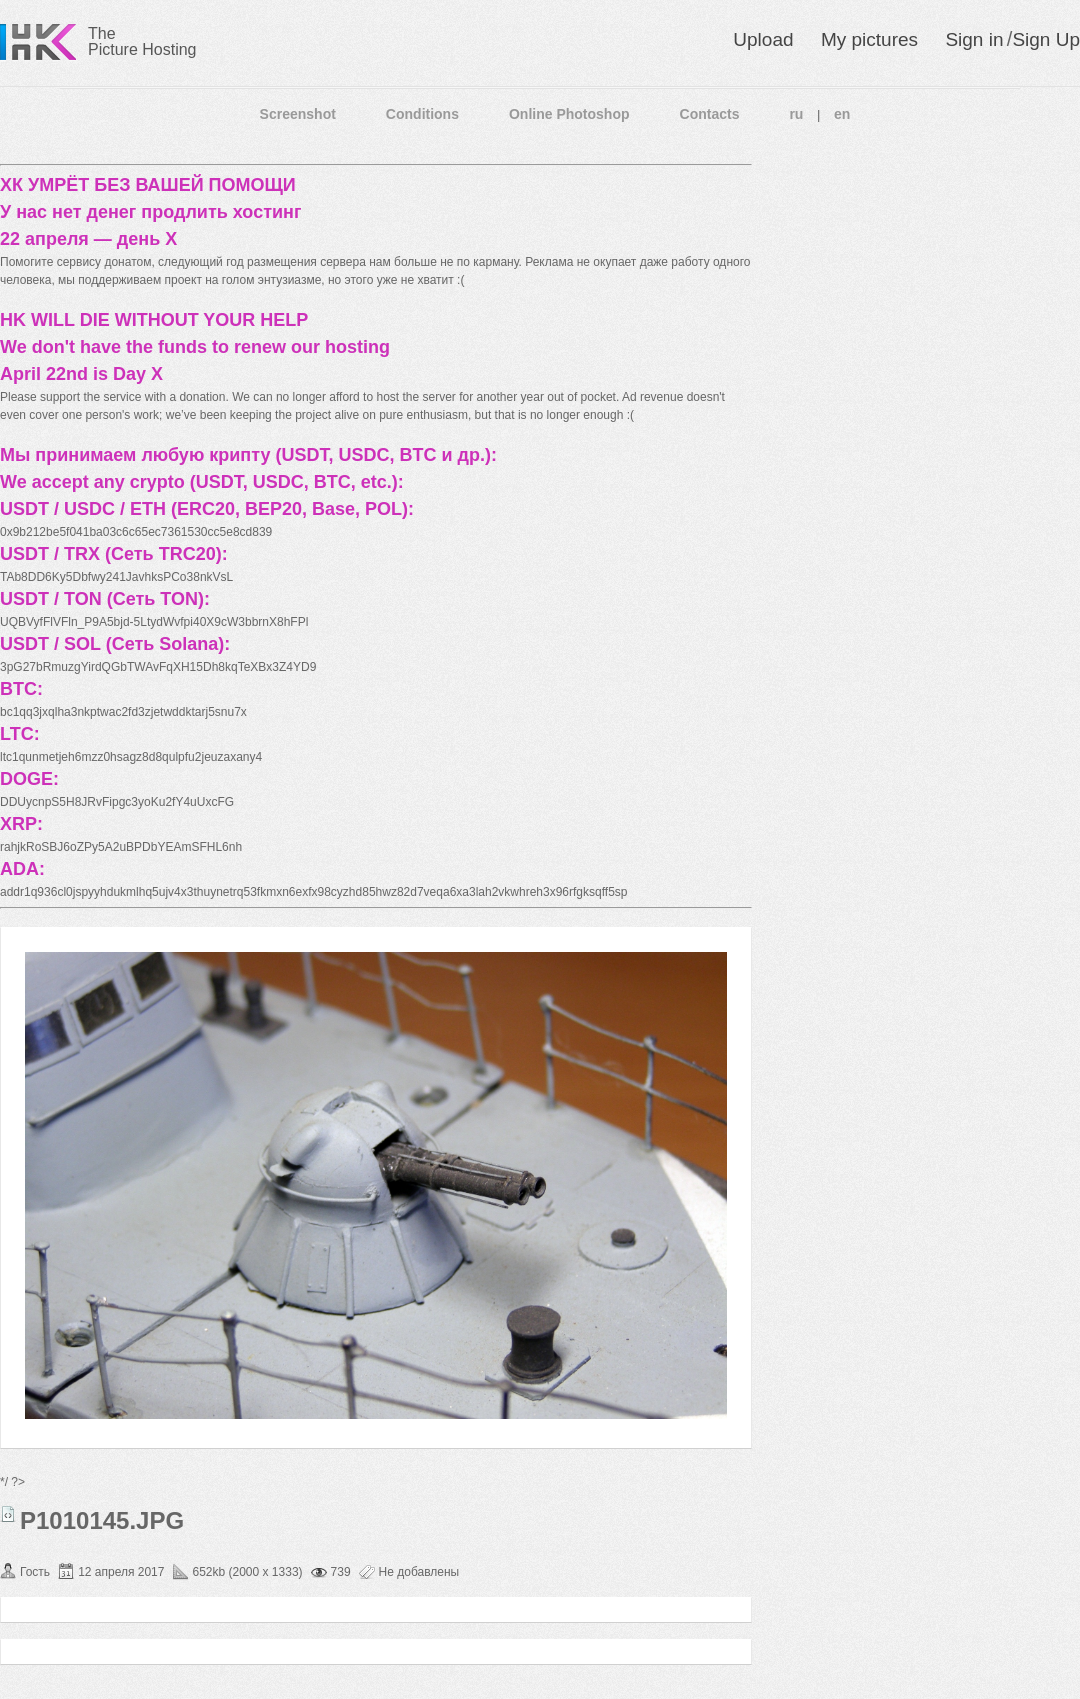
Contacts (710, 114)
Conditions (422, 114)
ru (796, 114)
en (842, 114)
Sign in (974, 39)
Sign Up (1046, 39)
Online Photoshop (569, 114)
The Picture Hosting (142, 41)
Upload (763, 39)
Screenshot (298, 114)
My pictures (869, 39)
